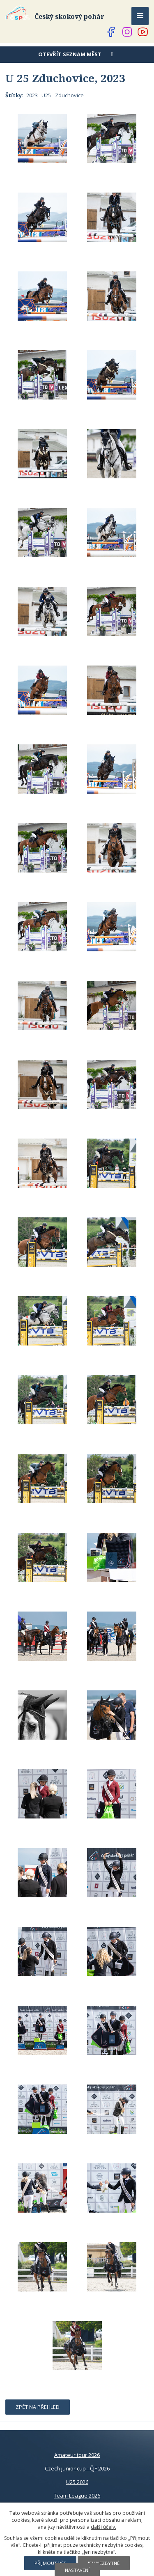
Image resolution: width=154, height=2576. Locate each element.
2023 (32, 95)
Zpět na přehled (38, 2407)
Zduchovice (69, 95)
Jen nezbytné (104, 2563)
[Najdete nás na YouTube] (143, 32)
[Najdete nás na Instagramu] (127, 32)
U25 (46, 95)
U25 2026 (77, 2482)
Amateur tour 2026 (77, 2455)
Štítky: (14, 95)
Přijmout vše (50, 2563)
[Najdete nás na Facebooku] (111, 32)
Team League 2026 (77, 2495)
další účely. (103, 2526)
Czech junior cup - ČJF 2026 (77, 2468)
